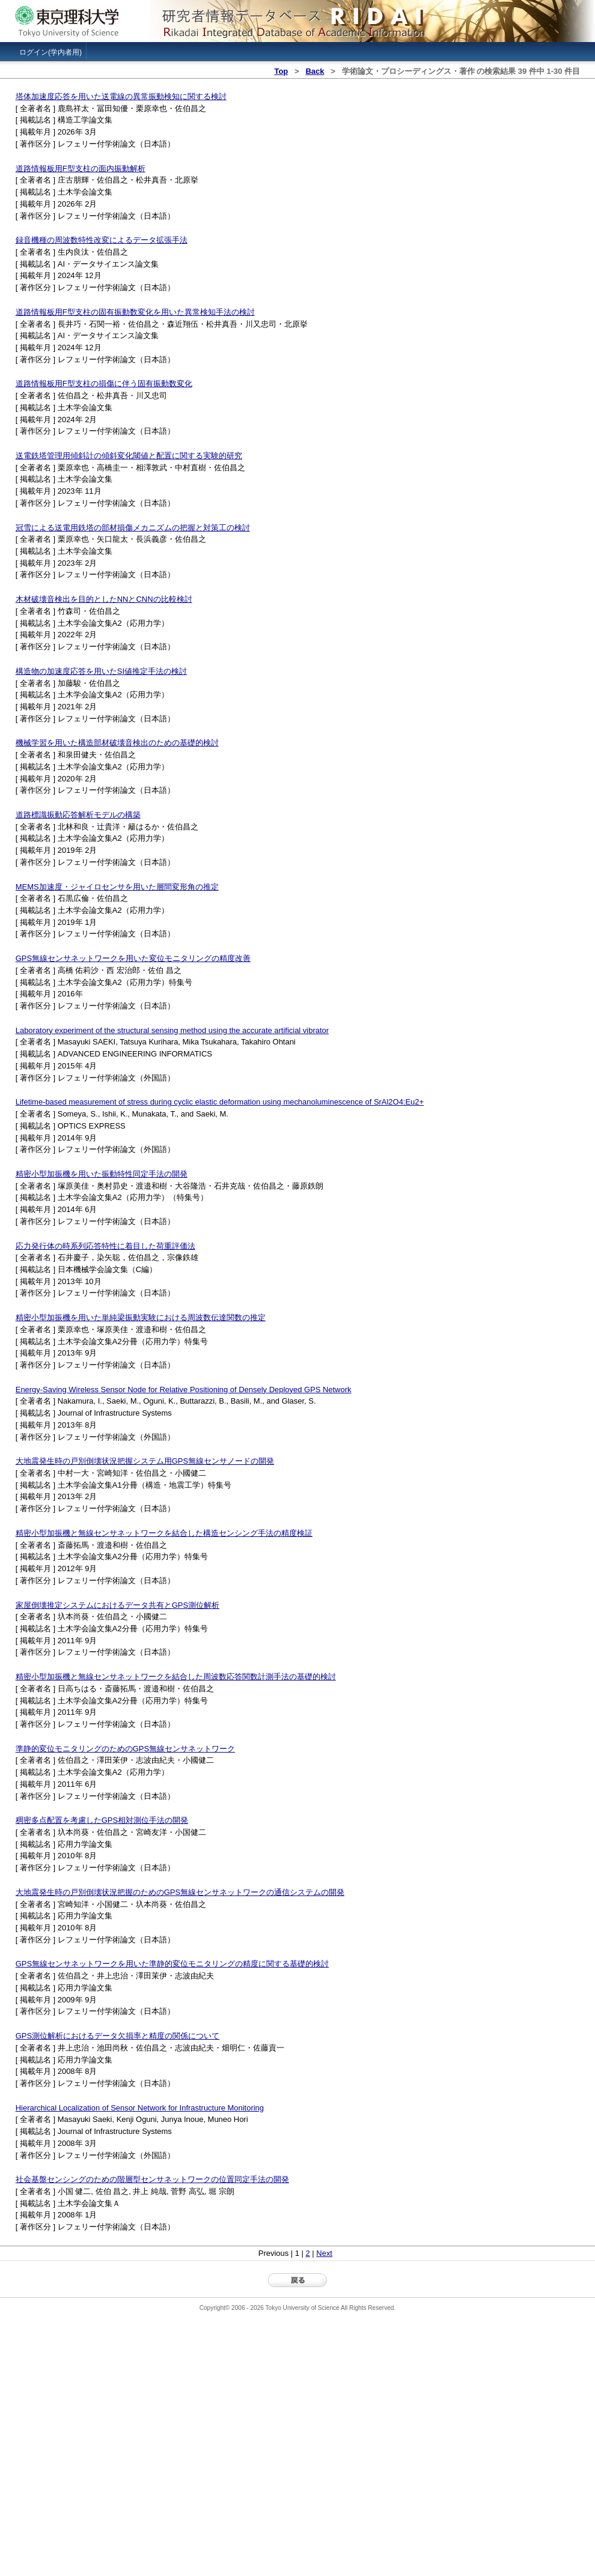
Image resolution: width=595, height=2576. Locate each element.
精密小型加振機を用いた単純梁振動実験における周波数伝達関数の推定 (141, 1317)
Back (314, 71)
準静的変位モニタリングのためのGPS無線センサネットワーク (125, 1748)
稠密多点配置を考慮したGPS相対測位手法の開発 (102, 1820)
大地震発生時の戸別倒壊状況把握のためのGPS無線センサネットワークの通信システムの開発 (180, 1892)
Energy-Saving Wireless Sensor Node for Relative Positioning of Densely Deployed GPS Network (184, 1389)
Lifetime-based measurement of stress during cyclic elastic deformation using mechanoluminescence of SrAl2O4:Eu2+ (220, 1101)
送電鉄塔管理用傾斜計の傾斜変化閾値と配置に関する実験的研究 (129, 455)
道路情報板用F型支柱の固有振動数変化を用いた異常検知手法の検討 (135, 312)
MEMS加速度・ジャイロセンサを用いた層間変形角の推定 (117, 886)
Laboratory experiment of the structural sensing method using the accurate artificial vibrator (172, 1030)
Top (281, 71)
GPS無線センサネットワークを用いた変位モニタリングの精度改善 (133, 958)
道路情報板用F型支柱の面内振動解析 (80, 168)
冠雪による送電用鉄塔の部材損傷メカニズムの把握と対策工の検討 (133, 527)
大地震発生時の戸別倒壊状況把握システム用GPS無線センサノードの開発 (145, 1460)
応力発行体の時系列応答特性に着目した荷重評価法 (105, 1245)
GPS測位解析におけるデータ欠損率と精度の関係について (117, 2035)
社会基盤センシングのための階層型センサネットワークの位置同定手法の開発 (152, 2179)
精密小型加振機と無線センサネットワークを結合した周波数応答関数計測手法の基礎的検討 (176, 1676)
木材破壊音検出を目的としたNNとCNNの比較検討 (104, 599)
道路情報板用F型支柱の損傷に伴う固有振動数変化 (104, 383)
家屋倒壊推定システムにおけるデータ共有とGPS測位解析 (117, 1605)
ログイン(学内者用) (50, 52)
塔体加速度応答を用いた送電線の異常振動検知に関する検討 (121, 96)
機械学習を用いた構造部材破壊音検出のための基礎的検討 (117, 742)
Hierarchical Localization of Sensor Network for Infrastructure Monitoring (140, 2107)
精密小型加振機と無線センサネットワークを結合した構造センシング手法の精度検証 (164, 1533)
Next (324, 2253)
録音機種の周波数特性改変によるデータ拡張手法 (102, 239)
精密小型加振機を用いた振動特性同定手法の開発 (102, 1173)
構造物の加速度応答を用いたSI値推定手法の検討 (101, 671)
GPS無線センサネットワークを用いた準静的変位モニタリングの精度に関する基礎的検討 (172, 1963)
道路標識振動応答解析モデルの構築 (78, 814)
